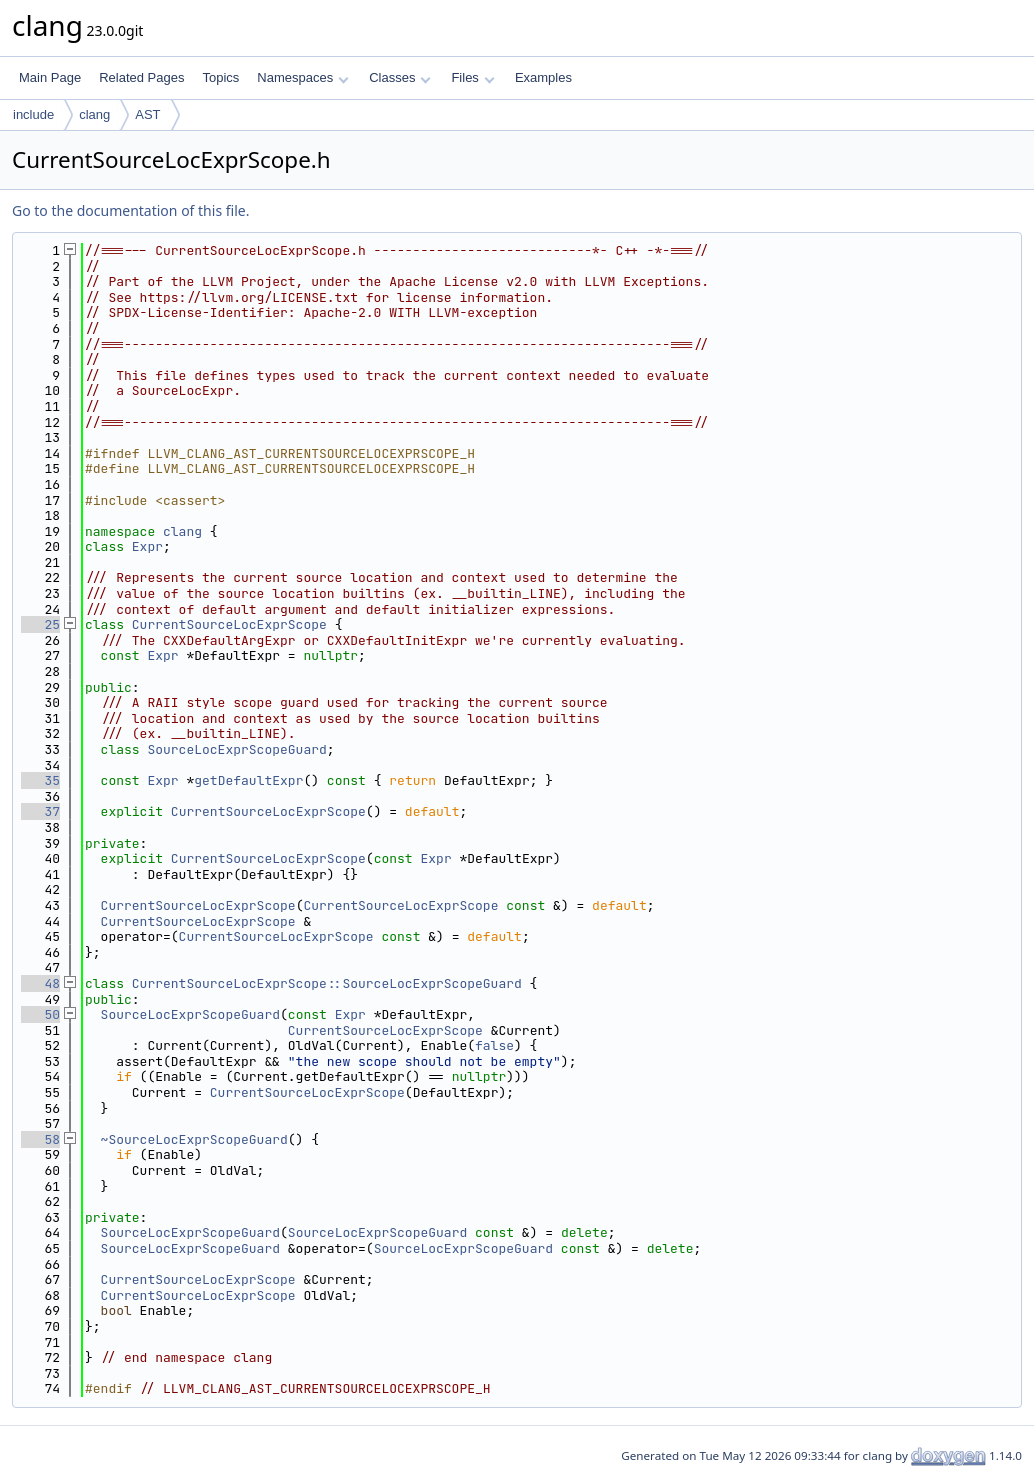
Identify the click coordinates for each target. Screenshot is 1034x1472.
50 (40, 1014)
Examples (543, 77)
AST (147, 114)
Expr (147, 546)
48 (40, 983)
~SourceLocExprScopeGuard (194, 1139)
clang (94, 114)
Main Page (50, 77)
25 (40, 624)
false (494, 1045)
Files (472, 77)
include (33, 114)
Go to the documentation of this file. (130, 210)
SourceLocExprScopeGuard (236, 749)
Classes (400, 77)
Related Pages (141, 77)
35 (40, 780)
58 (40, 1139)
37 (40, 811)
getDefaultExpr (248, 780)
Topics (220, 77)
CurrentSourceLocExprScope (229, 624)
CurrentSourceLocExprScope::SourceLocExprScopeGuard (327, 983)
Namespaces (302, 77)
